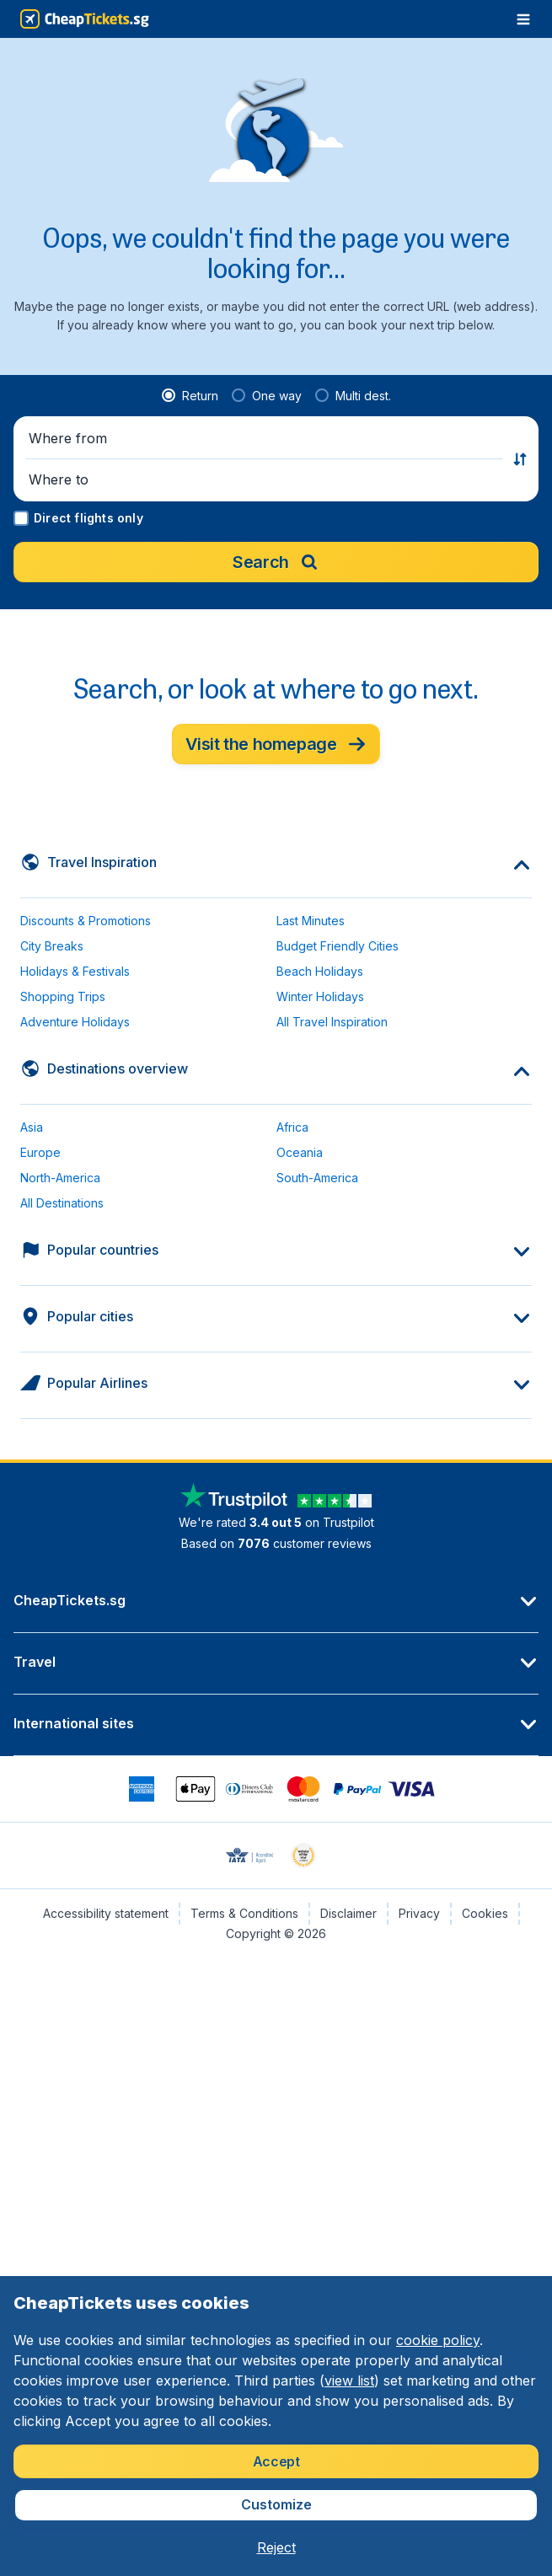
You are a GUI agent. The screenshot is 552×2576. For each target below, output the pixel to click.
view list (349, 2380)
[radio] (190, 396)
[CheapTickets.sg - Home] (84, 19)
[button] (266, 438)
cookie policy (438, 2340)
